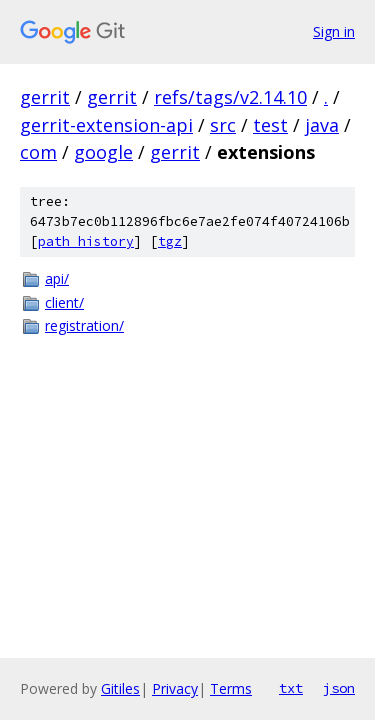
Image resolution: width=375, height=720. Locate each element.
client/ (64, 302)
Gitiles (120, 688)
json (339, 688)
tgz (170, 241)
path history (86, 241)
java (322, 125)
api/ (57, 278)
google (103, 152)
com (38, 152)
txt (291, 688)
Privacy (175, 688)
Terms (231, 688)
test (270, 125)
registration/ (84, 325)
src (223, 125)
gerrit (45, 97)
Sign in (334, 31)
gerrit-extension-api (106, 125)
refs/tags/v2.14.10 (230, 97)
